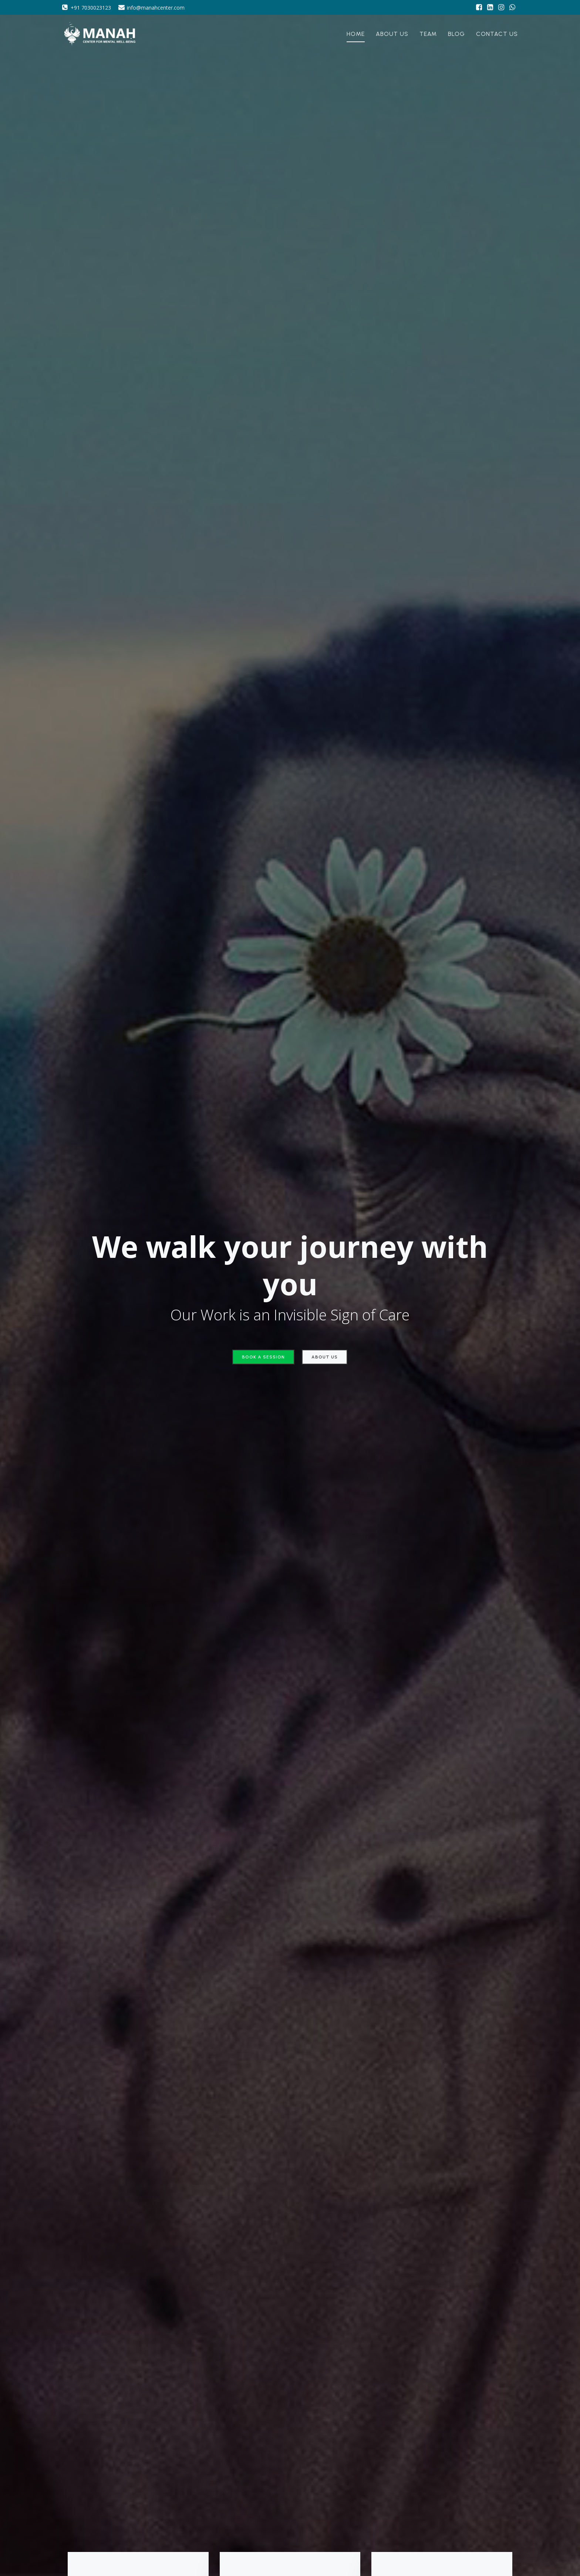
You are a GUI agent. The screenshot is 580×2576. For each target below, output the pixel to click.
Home (356, 34)
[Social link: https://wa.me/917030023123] (512, 7)
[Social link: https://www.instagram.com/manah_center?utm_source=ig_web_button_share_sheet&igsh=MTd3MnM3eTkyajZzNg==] (501, 7)
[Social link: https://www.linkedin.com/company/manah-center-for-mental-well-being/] (490, 7)
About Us (392, 34)
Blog (456, 34)
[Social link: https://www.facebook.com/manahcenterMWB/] (479, 7)
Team (428, 34)
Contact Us (497, 34)
